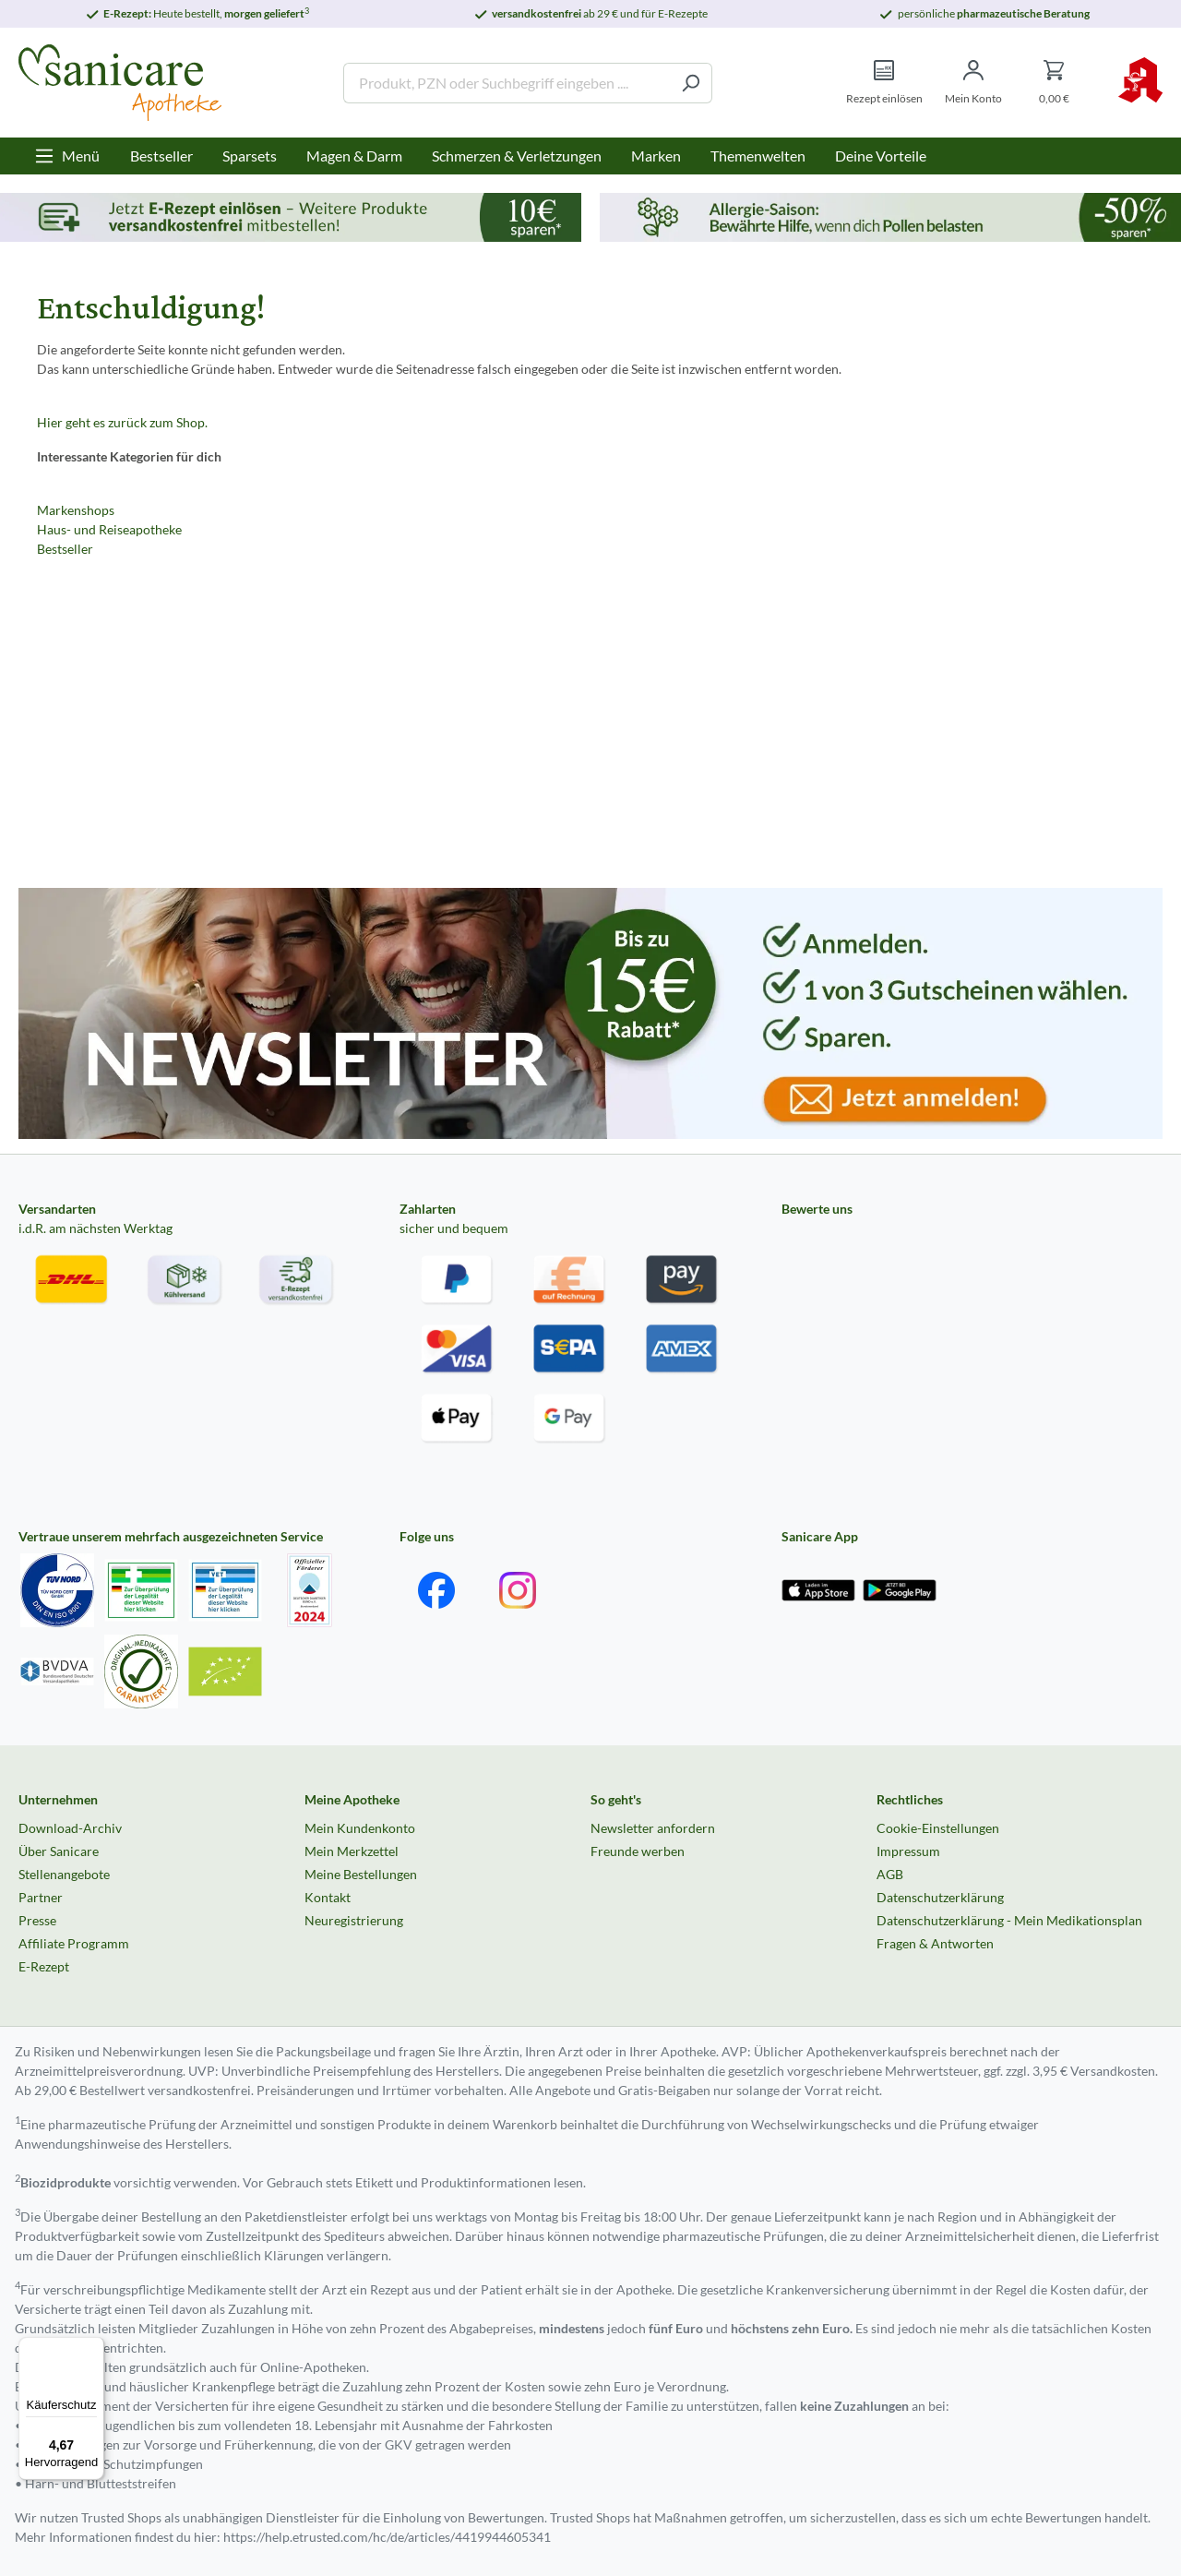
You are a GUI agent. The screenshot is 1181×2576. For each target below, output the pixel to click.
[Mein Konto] (973, 82)
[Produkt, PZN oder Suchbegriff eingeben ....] (506, 83)
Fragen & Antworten (935, 1943)
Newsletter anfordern (652, 1828)
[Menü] (66, 156)
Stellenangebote (64, 1874)
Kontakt (327, 1897)
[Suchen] (690, 83)
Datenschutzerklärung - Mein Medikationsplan (1009, 1920)
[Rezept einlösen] (884, 82)
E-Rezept (43, 1966)
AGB (890, 1874)
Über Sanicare (58, 1851)
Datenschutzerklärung (940, 1897)
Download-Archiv (70, 1828)
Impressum (908, 1851)
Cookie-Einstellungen (938, 1828)
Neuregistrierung (353, 1920)
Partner (40, 1897)
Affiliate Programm (73, 1943)
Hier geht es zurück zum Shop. (122, 422)
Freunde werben (637, 1851)
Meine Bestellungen (360, 1874)
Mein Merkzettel (351, 1851)
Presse (37, 1920)
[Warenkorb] (1054, 82)
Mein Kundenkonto (359, 1828)
